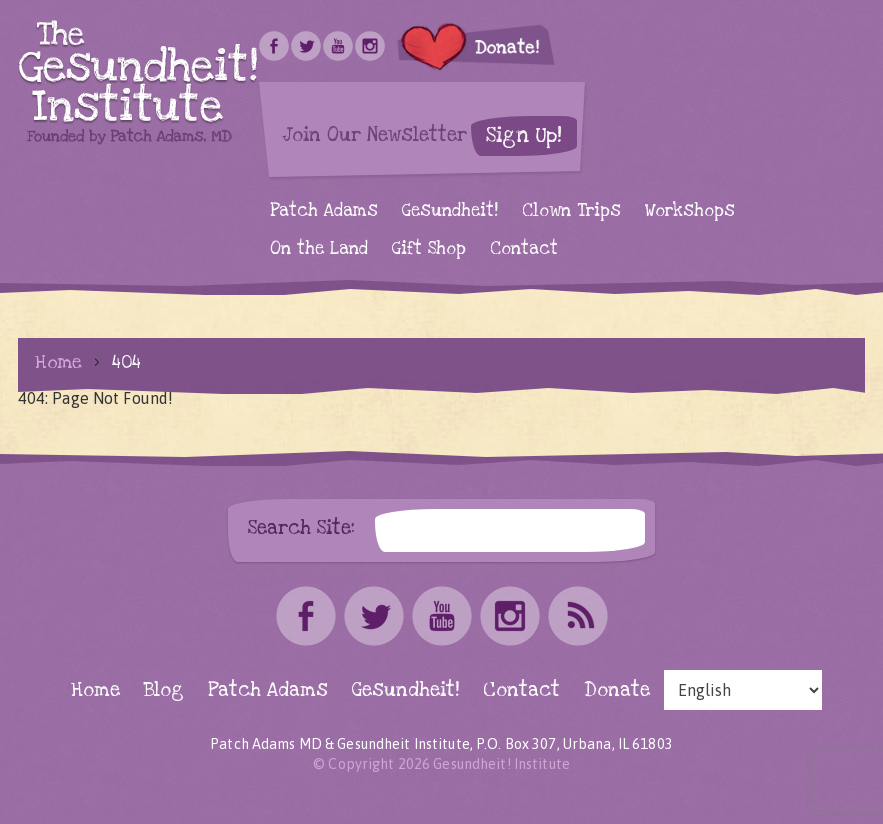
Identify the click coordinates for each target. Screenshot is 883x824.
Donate (617, 690)
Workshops (690, 210)
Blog (164, 690)
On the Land (319, 248)
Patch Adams (324, 210)
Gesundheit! (450, 210)
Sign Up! (524, 135)
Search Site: (301, 527)
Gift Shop (429, 248)
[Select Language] (743, 690)
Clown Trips (571, 210)
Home (58, 362)
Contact (524, 248)
